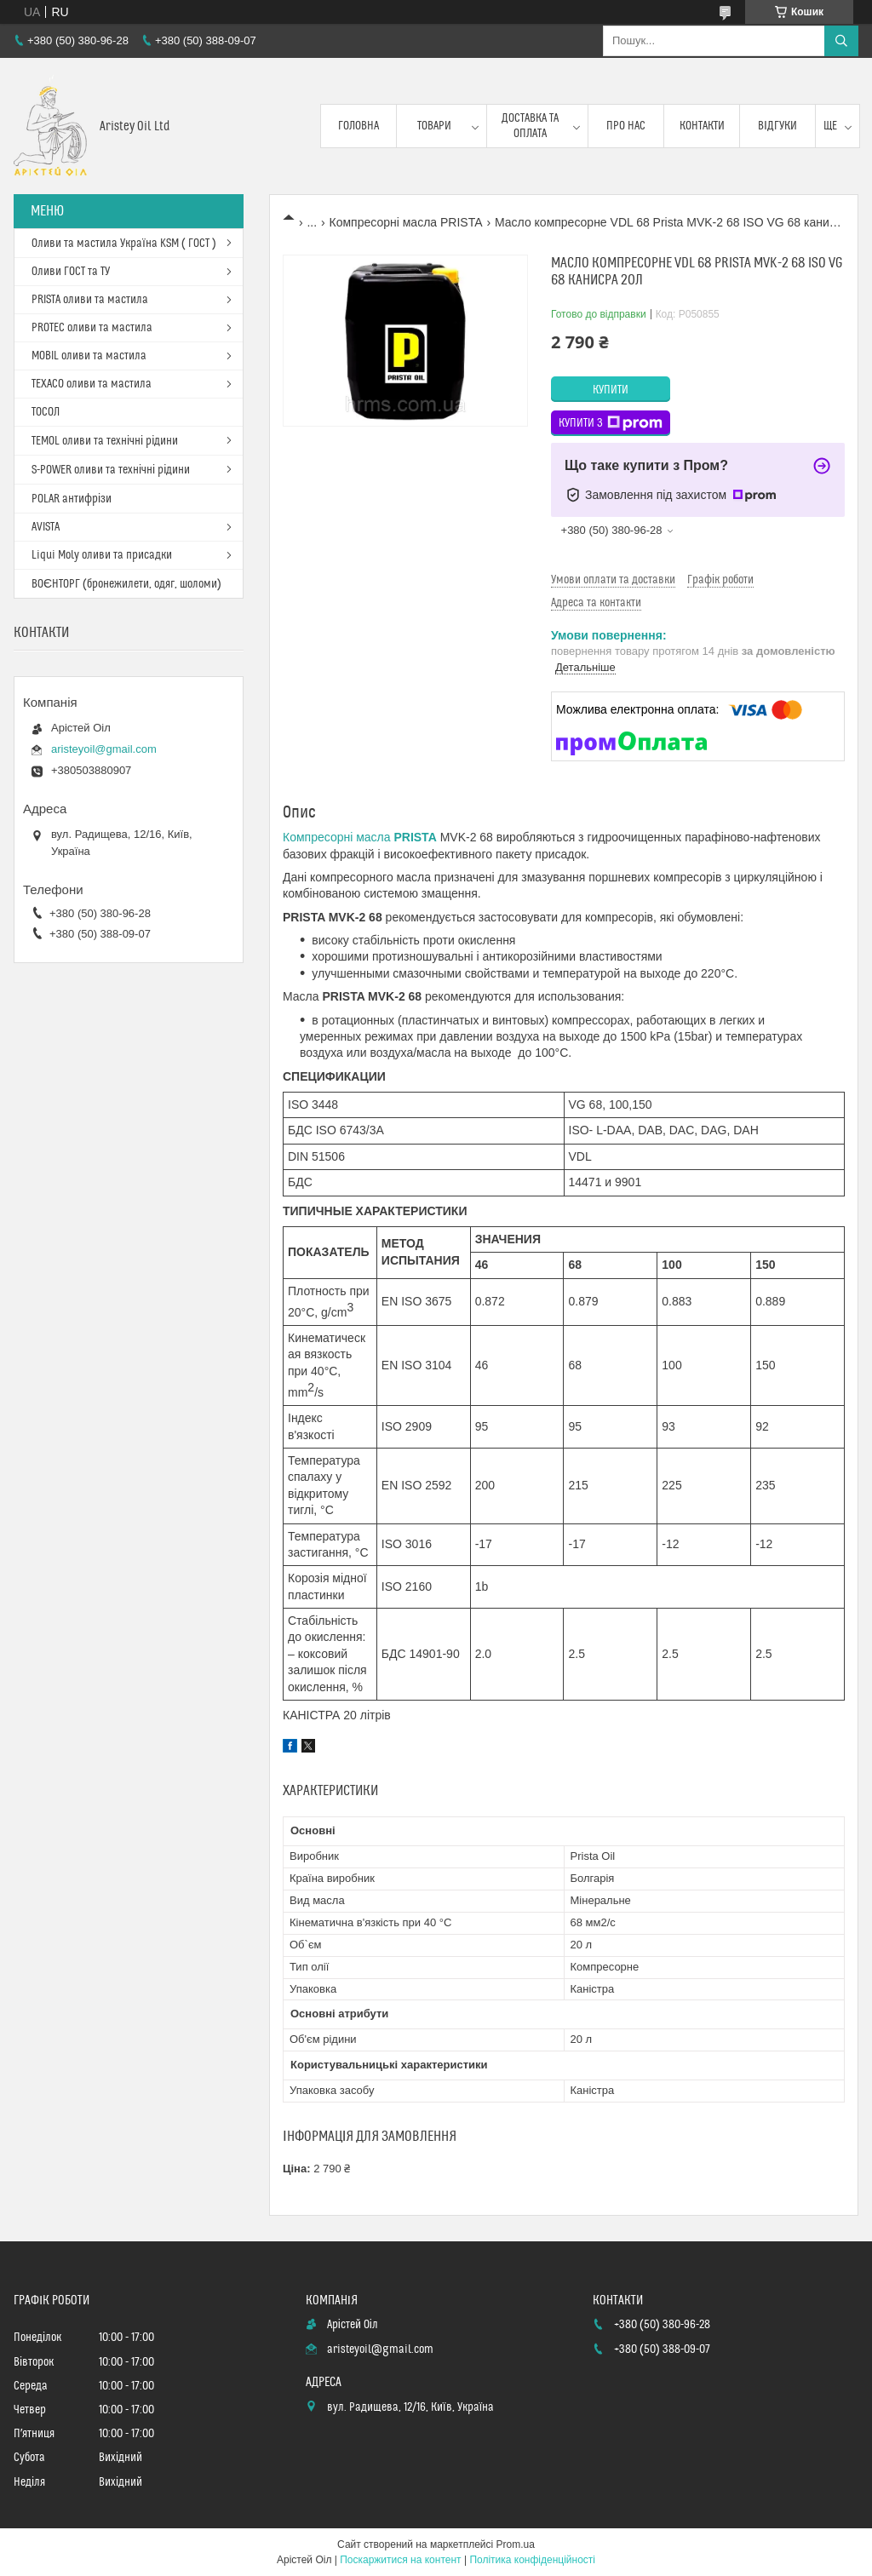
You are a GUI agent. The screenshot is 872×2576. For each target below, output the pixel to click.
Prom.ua (515, 2544)
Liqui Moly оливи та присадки (102, 555)
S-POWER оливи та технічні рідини (111, 470)
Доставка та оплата (530, 126)
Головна (358, 126)
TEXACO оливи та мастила (92, 384)
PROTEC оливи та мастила (92, 328)
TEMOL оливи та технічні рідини (105, 441)
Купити (610, 390)
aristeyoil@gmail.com (104, 749)
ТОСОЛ (46, 412)
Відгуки (777, 126)
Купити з (611, 423)
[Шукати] (841, 41)
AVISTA (46, 527)
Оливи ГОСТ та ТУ (71, 271)
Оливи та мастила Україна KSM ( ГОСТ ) (124, 243)
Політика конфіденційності (532, 2560)
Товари (434, 126)
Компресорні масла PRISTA (406, 222)
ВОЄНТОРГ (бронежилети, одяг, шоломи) (126, 584)
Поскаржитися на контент (400, 2560)
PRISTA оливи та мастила (90, 300)
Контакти (702, 126)
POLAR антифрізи (72, 499)
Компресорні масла (360, 837)
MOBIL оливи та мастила (89, 356)
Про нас (625, 126)
